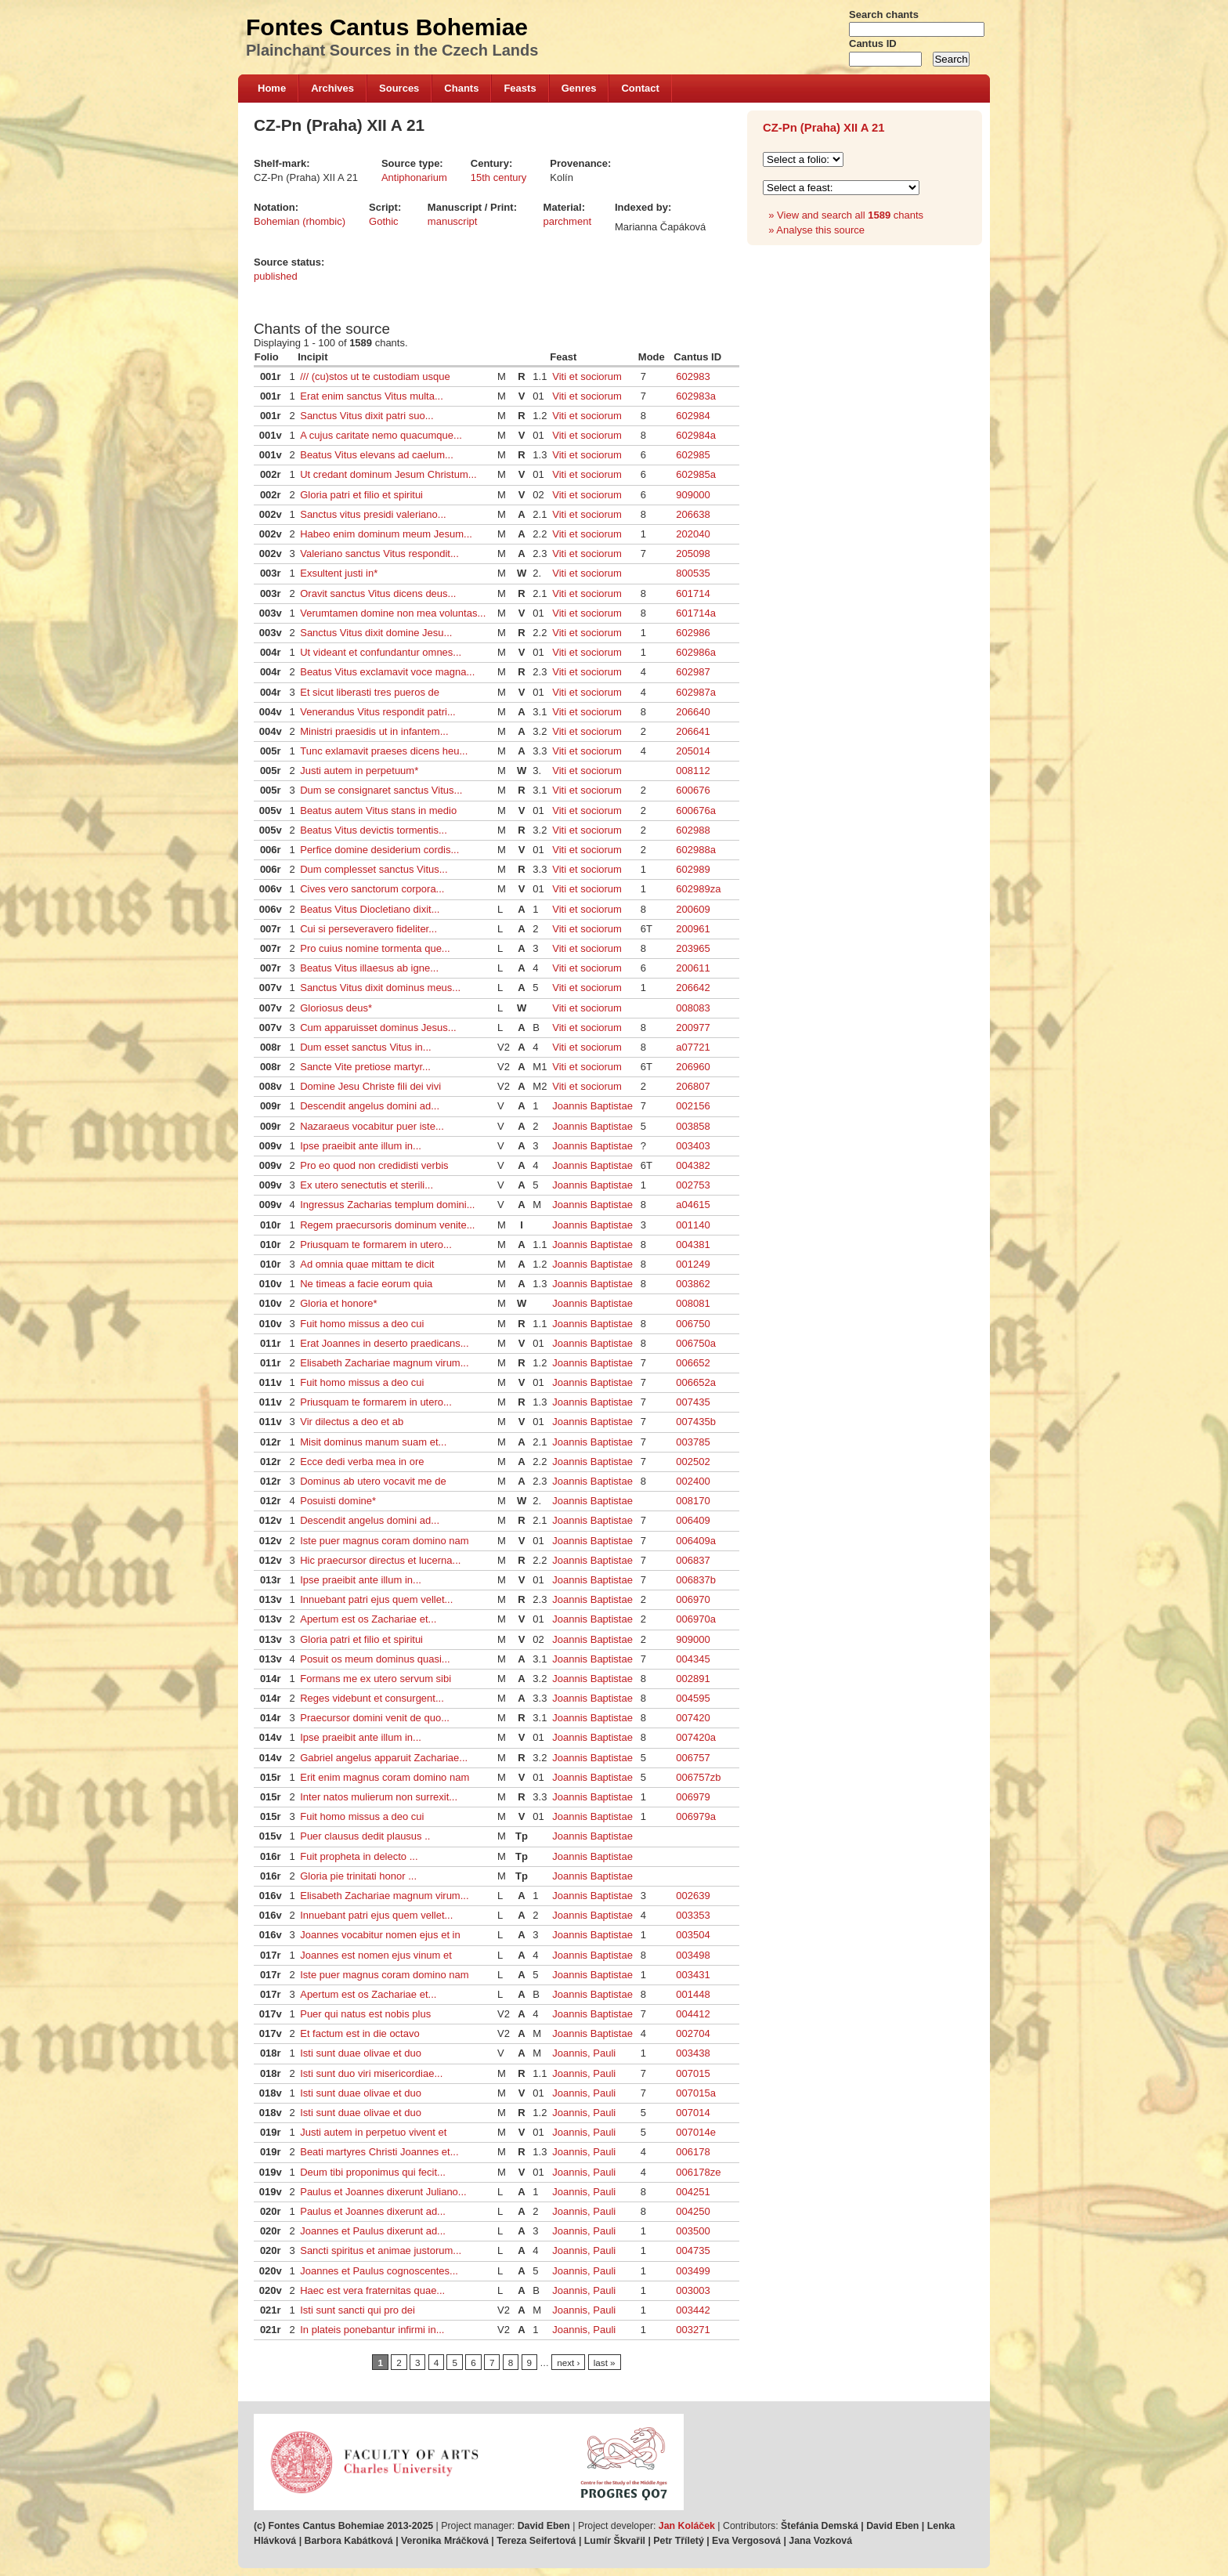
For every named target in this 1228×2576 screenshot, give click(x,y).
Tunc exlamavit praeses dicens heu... (384, 751)
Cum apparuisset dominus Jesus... (378, 1027)
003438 (693, 2053)
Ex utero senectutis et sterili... (366, 1185)
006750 (693, 1324)
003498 (693, 1955)
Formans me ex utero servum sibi (375, 1678)
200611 (693, 968)
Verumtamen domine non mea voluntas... (393, 613)
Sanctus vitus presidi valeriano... (373, 514)
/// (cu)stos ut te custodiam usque (375, 376)
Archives (332, 88)
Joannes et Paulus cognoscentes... (379, 2271)
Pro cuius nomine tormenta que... (375, 948)
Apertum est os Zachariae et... (368, 1619)
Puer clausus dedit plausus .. (365, 1836)
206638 (693, 514)
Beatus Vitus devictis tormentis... (373, 830)
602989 (693, 869)
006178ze (698, 2172)
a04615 (693, 1204)
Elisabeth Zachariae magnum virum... (384, 1363)
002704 (693, 2033)
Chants (461, 88)
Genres (579, 88)
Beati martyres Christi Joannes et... (379, 2152)
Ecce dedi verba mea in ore (362, 1461)
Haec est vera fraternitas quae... (372, 2290)
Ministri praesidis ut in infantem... (374, 731)
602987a (696, 692)
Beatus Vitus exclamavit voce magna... (387, 672)
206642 (693, 987)
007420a (696, 1737)
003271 (693, 2329)
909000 (693, 495)
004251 (693, 2192)
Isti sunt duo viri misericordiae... (371, 2073)
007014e (696, 2132)
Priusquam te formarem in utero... (376, 1244)
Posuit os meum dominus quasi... (375, 1659)
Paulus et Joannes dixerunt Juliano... (383, 2192)
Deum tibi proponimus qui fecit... (373, 2172)
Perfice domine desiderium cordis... (379, 850)
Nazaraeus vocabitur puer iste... (372, 1126)
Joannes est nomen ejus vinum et (376, 1955)
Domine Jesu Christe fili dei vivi (370, 1086)
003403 (693, 1146)
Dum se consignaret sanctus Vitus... (381, 790)
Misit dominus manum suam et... (373, 1442)
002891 (693, 1678)
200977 (693, 1027)
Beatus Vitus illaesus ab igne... (369, 968)
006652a (696, 1382)
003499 (693, 2271)
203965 (693, 948)
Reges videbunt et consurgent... (372, 1698)
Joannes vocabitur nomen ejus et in (380, 1935)
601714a (696, 613)
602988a (696, 850)
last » (605, 2362)
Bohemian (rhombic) (299, 221)
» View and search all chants (845, 215)
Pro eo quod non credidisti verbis (374, 1165)
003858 (693, 1126)
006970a (696, 1619)
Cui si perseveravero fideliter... (368, 929)
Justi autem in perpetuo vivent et (373, 2132)
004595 (693, 1698)
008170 (693, 1501)
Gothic (384, 221)
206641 (693, 731)
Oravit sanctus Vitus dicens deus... (378, 593)
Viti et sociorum (587, 376)
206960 (693, 1067)
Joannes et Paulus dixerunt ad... (373, 2231)
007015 (693, 2073)
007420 (693, 1718)
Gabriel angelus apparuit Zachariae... (384, 1758)
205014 (693, 751)
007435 (693, 1402)
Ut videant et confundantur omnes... (380, 652)
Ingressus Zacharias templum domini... (387, 1204)
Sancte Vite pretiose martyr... (365, 1067)
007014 (693, 2112)
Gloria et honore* (338, 1303)
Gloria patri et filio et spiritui (361, 495)
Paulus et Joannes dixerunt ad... (373, 2211)
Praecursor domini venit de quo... (375, 1718)
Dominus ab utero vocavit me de (373, 1481)
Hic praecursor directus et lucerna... (380, 1560)
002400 (693, 1481)
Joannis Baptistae (592, 1106)
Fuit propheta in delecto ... (358, 1856)
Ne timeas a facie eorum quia (366, 1284)
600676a (696, 810)
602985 (693, 455)
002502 (693, 1461)
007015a (696, 2093)
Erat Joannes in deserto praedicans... (384, 1343)
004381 (693, 1244)
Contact (640, 88)
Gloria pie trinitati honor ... (358, 1876)
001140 (693, 1225)
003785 (693, 1442)
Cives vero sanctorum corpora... (372, 889)
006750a (696, 1343)
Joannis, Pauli (584, 2053)
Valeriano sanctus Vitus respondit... (379, 553)
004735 (693, 2250)
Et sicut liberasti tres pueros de (369, 692)
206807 (693, 1086)
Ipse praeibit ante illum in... (360, 1146)
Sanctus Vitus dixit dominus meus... (380, 987)
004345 (693, 1659)
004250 (693, 2211)
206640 (693, 712)
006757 (693, 1758)
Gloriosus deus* (336, 1008)
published (276, 276)
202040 (693, 534)
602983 (693, 376)
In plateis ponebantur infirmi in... (372, 2329)
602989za (698, 889)
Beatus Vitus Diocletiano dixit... (369, 909)
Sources (399, 88)
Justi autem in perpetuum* (359, 770)
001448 (693, 1994)
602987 (693, 672)
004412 (693, 2014)
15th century (499, 177)
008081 (693, 1303)
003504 (693, 1935)
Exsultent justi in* (338, 573)
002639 (693, 1895)
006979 (693, 1797)
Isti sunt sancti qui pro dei (357, 2310)
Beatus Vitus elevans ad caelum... (376, 455)
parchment (567, 221)
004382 (693, 1165)
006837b (696, 1580)
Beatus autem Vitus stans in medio (378, 810)
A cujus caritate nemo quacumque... (381, 435)
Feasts (520, 88)
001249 (693, 1264)
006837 (693, 1560)
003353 (693, 1915)
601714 (693, 593)
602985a (696, 474)
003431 (693, 1975)
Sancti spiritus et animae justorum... (380, 2250)
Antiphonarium (414, 177)
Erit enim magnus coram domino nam (384, 1777)
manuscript (453, 221)
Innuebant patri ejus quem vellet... (376, 1599)
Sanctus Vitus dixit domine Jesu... (376, 633)
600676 (693, 790)
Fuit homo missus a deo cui (362, 1324)
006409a (696, 1541)
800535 (693, 573)
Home (272, 88)
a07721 (693, 1047)
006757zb (698, 1777)
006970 (693, 1599)
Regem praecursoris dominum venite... (387, 1225)
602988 (693, 830)
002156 (693, 1106)
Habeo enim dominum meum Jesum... (386, 534)
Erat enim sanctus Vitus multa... (371, 396)
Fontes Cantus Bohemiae (387, 27)
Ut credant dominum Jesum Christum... (388, 474)
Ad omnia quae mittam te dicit (367, 1264)
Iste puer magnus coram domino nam (384, 1541)
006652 (693, 1363)
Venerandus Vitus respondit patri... (378, 712)
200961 (693, 929)
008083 (693, 1008)
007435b (696, 1421)
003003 (693, 2290)
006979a (696, 1816)
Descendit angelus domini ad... (369, 1106)
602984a (696, 435)
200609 (693, 909)
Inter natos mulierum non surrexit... (378, 1797)
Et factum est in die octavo (359, 2033)
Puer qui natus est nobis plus (365, 2014)
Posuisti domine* (338, 1501)
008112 (693, 770)
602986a (696, 652)
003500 (693, 2231)
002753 (693, 1185)
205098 (693, 553)
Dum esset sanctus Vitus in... (365, 1047)
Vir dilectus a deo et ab (351, 1421)
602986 (693, 633)
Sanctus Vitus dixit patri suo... (366, 415)
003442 (693, 2310)
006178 (693, 2152)
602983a (696, 396)
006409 (693, 1520)
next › (568, 2362)
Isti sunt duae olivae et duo (360, 2053)
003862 (693, 1284)
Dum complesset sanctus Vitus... (373, 869)
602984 (693, 415)
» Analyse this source (816, 230)
